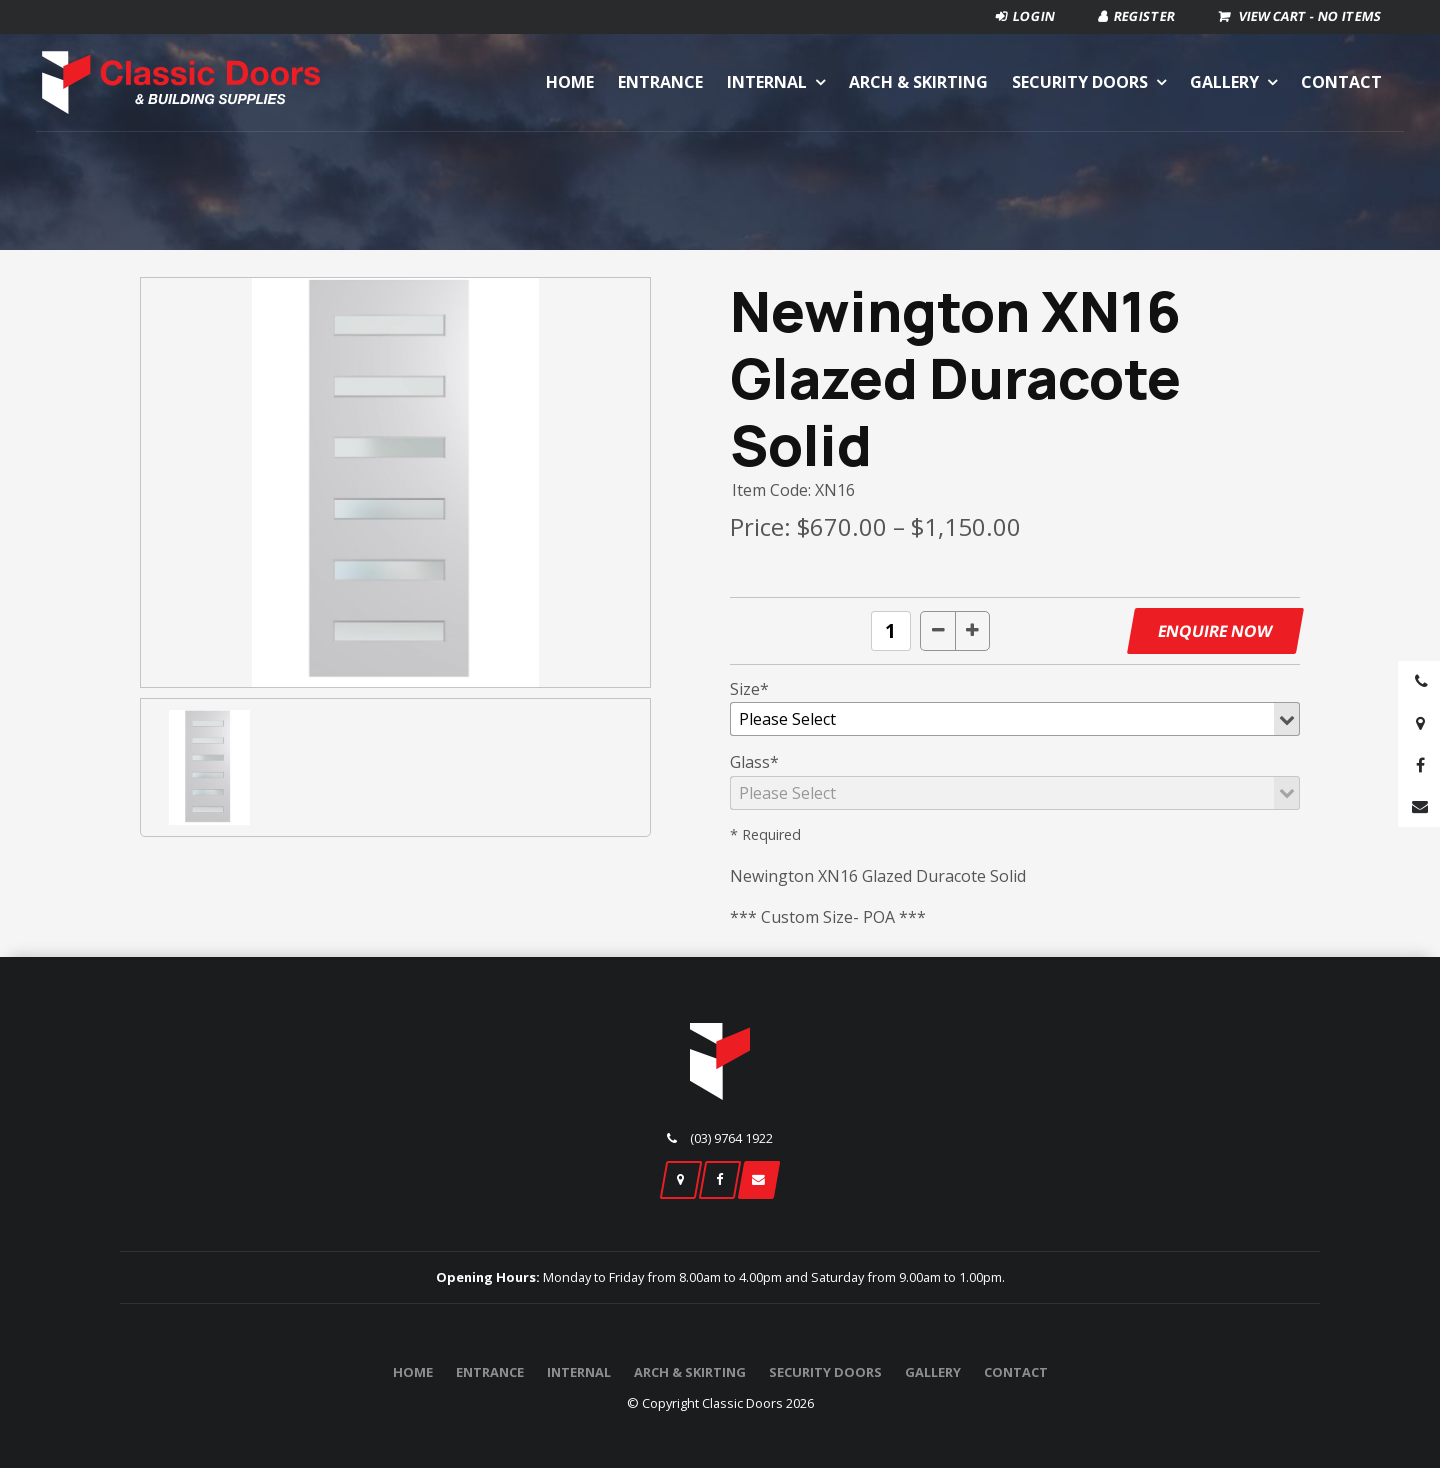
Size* (749, 689)
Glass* (754, 762)
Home (570, 82)
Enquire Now (1215, 631)
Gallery (1224, 82)
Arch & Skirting (918, 82)
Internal (767, 82)
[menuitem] (413, 1373)
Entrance (660, 82)
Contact (1341, 82)
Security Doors (1080, 82)
